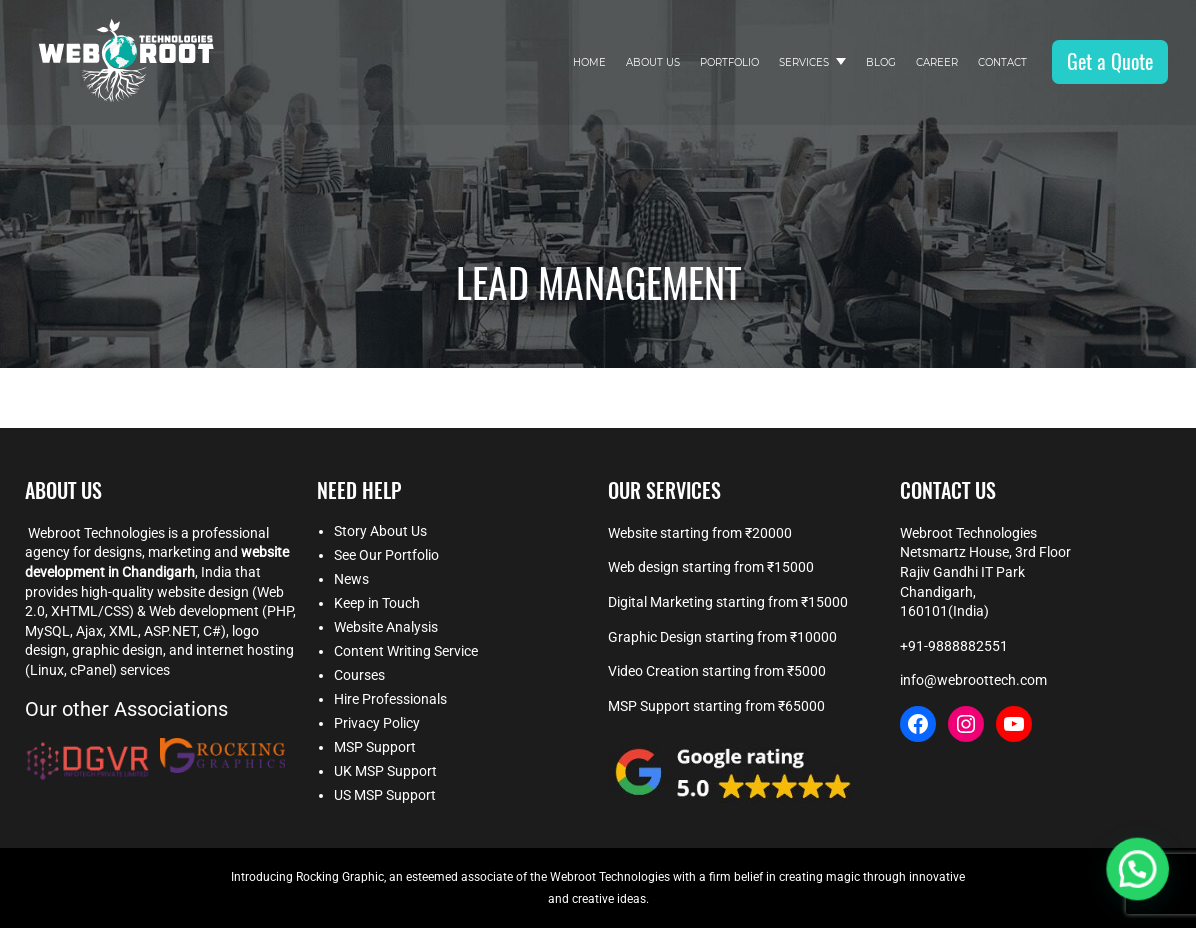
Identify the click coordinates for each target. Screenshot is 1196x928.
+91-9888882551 (954, 646)
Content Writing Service (406, 651)
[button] (1138, 871)
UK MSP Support (385, 771)
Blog (881, 62)
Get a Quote (1110, 62)
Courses (359, 675)
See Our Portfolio (386, 555)
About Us (653, 62)
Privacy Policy (377, 723)
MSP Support (375, 747)
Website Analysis (386, 627)
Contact (1002, 62)
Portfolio (729, 62)
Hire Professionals (390, 699)
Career (937, 62)
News (351, 579)
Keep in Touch (377, 603)
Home (589, 62)
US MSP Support (385, 795)
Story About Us (380, 531)
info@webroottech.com (973, 680)
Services (804, 62)
